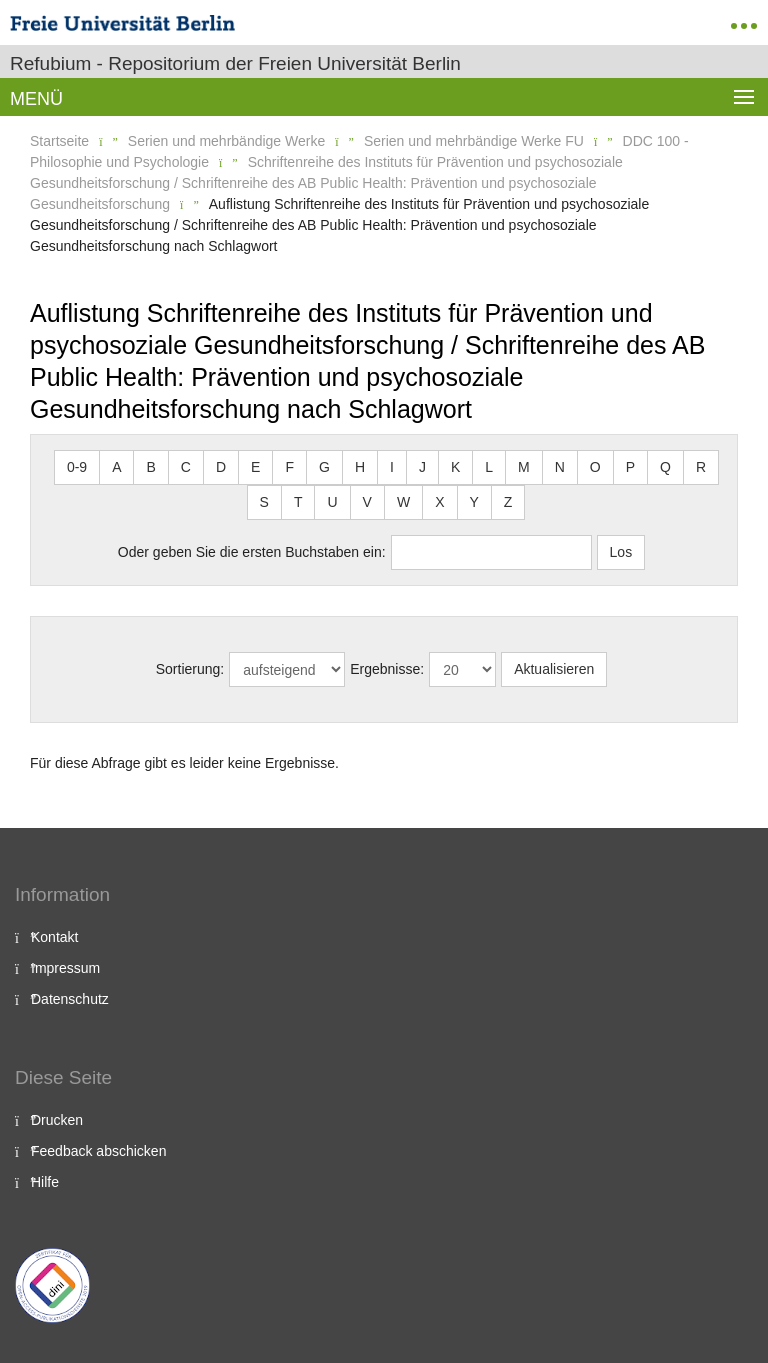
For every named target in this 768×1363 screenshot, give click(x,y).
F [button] (289, 467)
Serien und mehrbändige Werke (226, 141)
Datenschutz (70, 999)
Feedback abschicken (98, 1151)
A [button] (116, 467)
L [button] (489, 467)
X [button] (439, 502)
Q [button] (665, 467)
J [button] (422, 467)
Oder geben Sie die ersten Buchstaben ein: (252, 552)
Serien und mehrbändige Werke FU (474, 141)
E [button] (255, 467)
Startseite (59, 141)
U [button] (332, 502)
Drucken (57, 1120)
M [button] (524, 467)
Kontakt (54, 937)
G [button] (324, 467)
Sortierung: (190, 669)
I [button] (392, 467)
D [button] (221, 467)
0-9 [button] (77, 467)
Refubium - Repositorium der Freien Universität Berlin (235, 63)
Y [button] (474, 502)
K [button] (455, 467)
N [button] (560, 467)
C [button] (186, 467)
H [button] (360, 467)
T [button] (298, 502)
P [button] (630, 467)
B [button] (150, 467)
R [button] (701, 467)
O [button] (595, 467)
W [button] (403, 502)
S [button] (264, 502)
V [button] (367, 502)
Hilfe (45, 1182)
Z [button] (508, 502)
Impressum (65, 968)
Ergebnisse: (387, 669)
